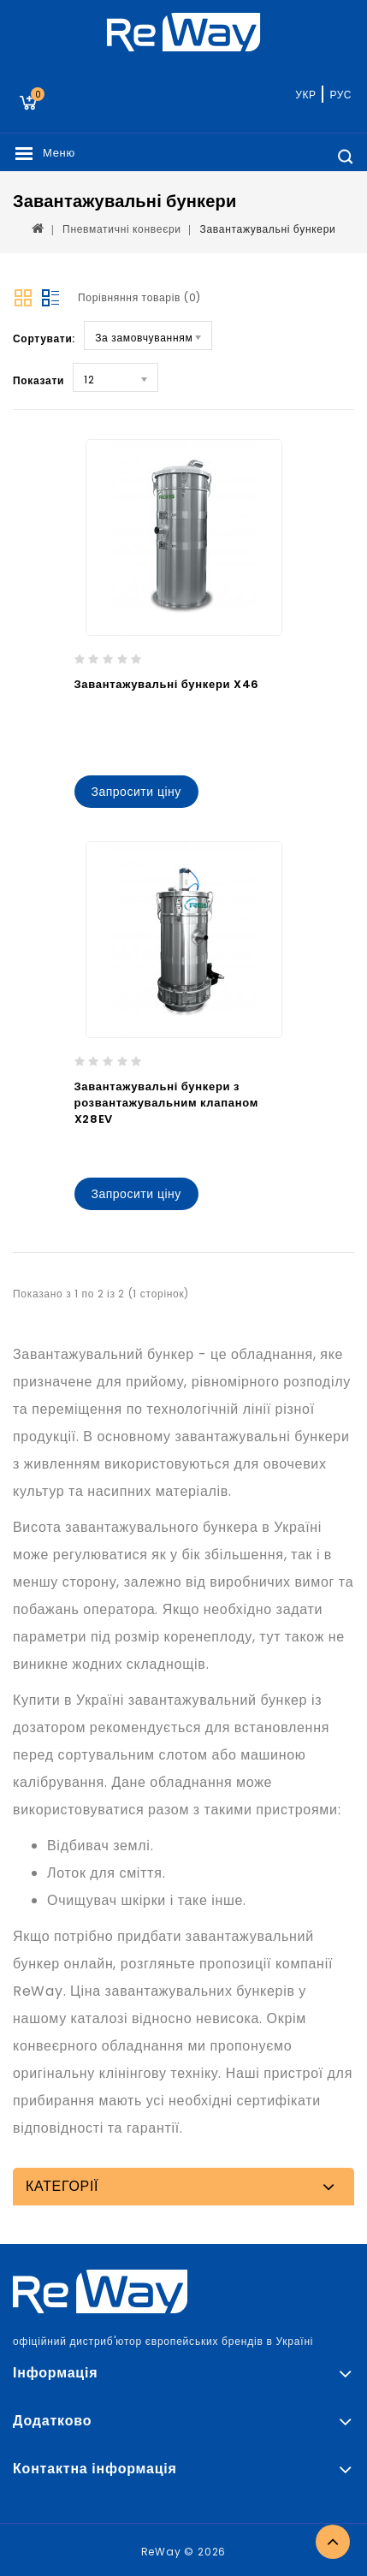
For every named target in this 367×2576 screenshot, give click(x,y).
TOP (333, 2542)
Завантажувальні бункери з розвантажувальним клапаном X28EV (166, 1102)
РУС (340, 94)
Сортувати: (44, 338)
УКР (305, 94)
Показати (38, 380)
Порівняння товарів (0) (139, 297)
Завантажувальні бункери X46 (167, 684)
